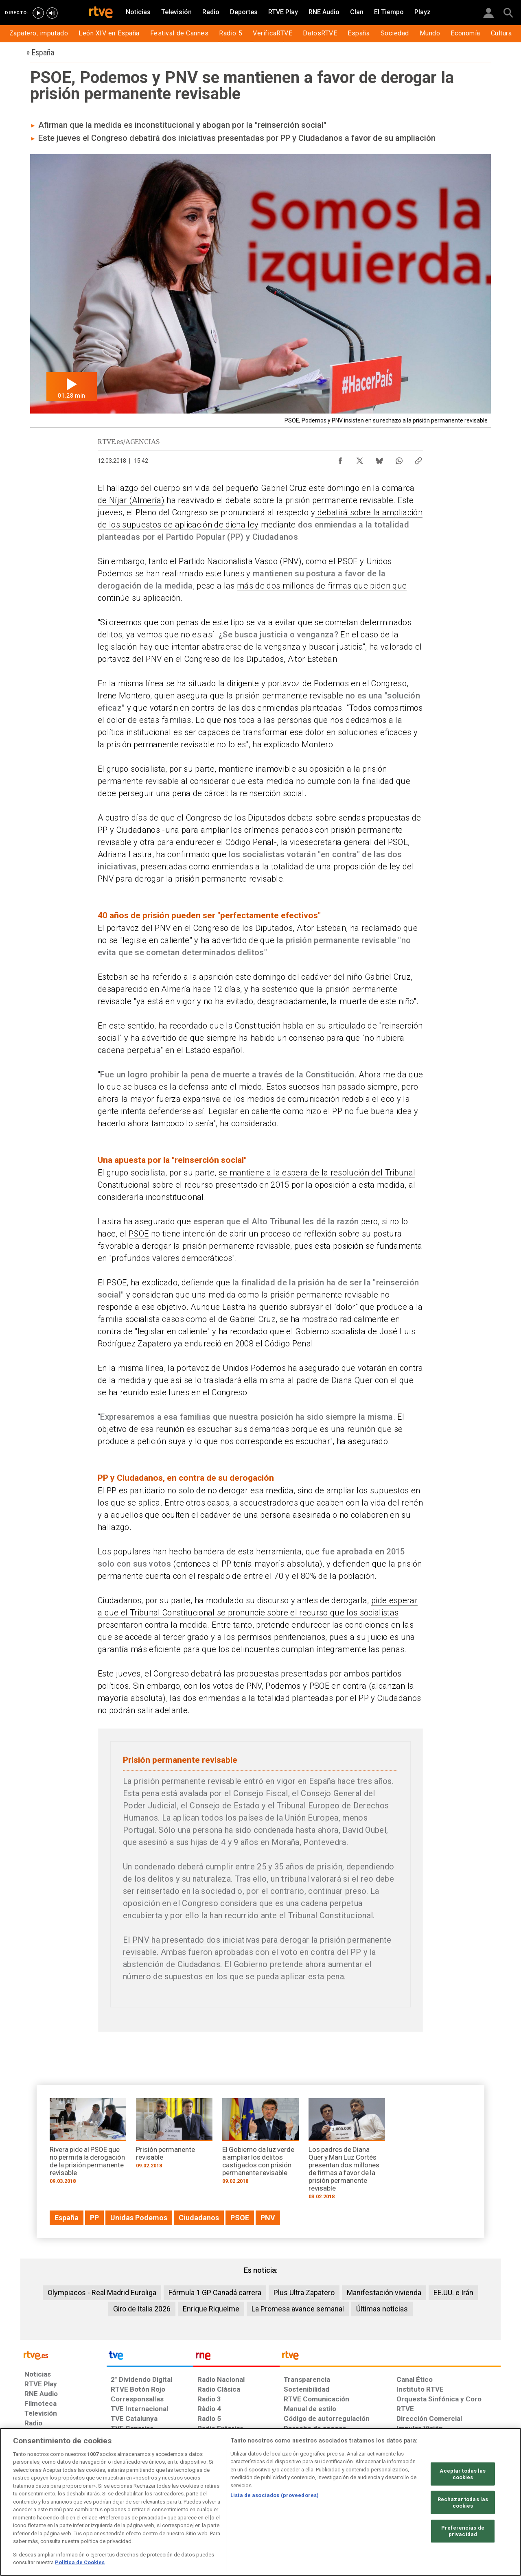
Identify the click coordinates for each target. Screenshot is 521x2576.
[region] (260, 2502)
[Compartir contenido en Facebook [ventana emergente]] (340, 458)
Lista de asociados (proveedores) (274, 2495)
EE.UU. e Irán (453, 2292)
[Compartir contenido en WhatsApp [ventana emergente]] (399, 458)
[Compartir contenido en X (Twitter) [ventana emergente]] (360, 458)
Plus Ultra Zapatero (304, 2292)
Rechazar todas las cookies (463, 2502)
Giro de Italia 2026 (142, 2309)
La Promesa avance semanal (298, 2309)
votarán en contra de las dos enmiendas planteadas (246, 708)
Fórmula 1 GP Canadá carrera (215, 2292)
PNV (163, 928)
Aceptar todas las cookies (463, 2474)
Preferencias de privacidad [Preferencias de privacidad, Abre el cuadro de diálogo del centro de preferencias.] (462, 2531)
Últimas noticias (382, 2309)
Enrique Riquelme (211, 2309)
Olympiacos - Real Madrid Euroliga (102, 2292)
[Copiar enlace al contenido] (418, 458)
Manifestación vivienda (384, 2292)
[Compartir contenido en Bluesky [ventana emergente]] (379, 458)
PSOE (139, 1234)
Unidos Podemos (254, 1368)
